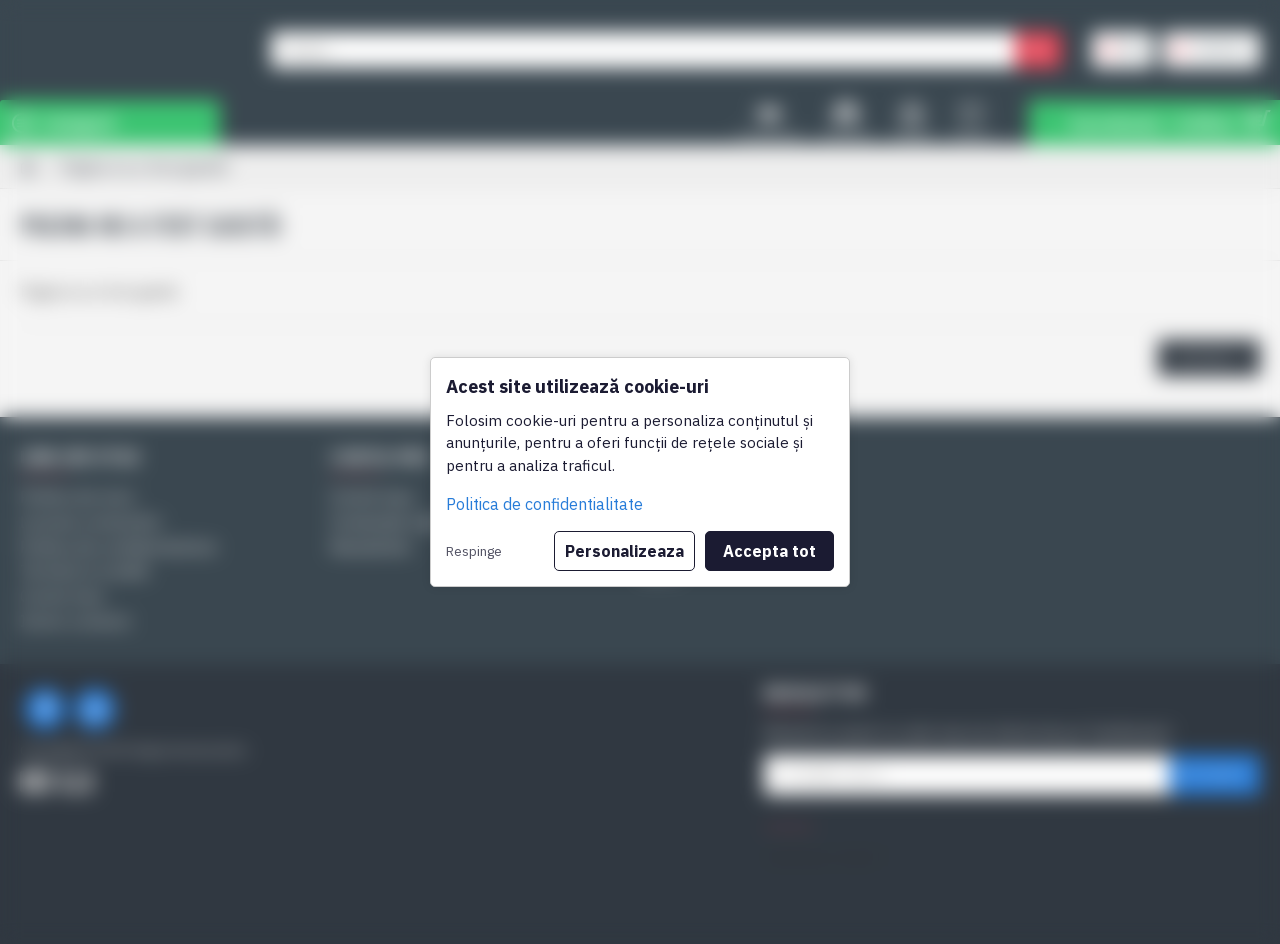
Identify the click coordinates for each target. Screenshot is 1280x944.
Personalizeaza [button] (624, 551)
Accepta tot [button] (769, 551)
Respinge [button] (474, 551)
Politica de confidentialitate (544, 504)
